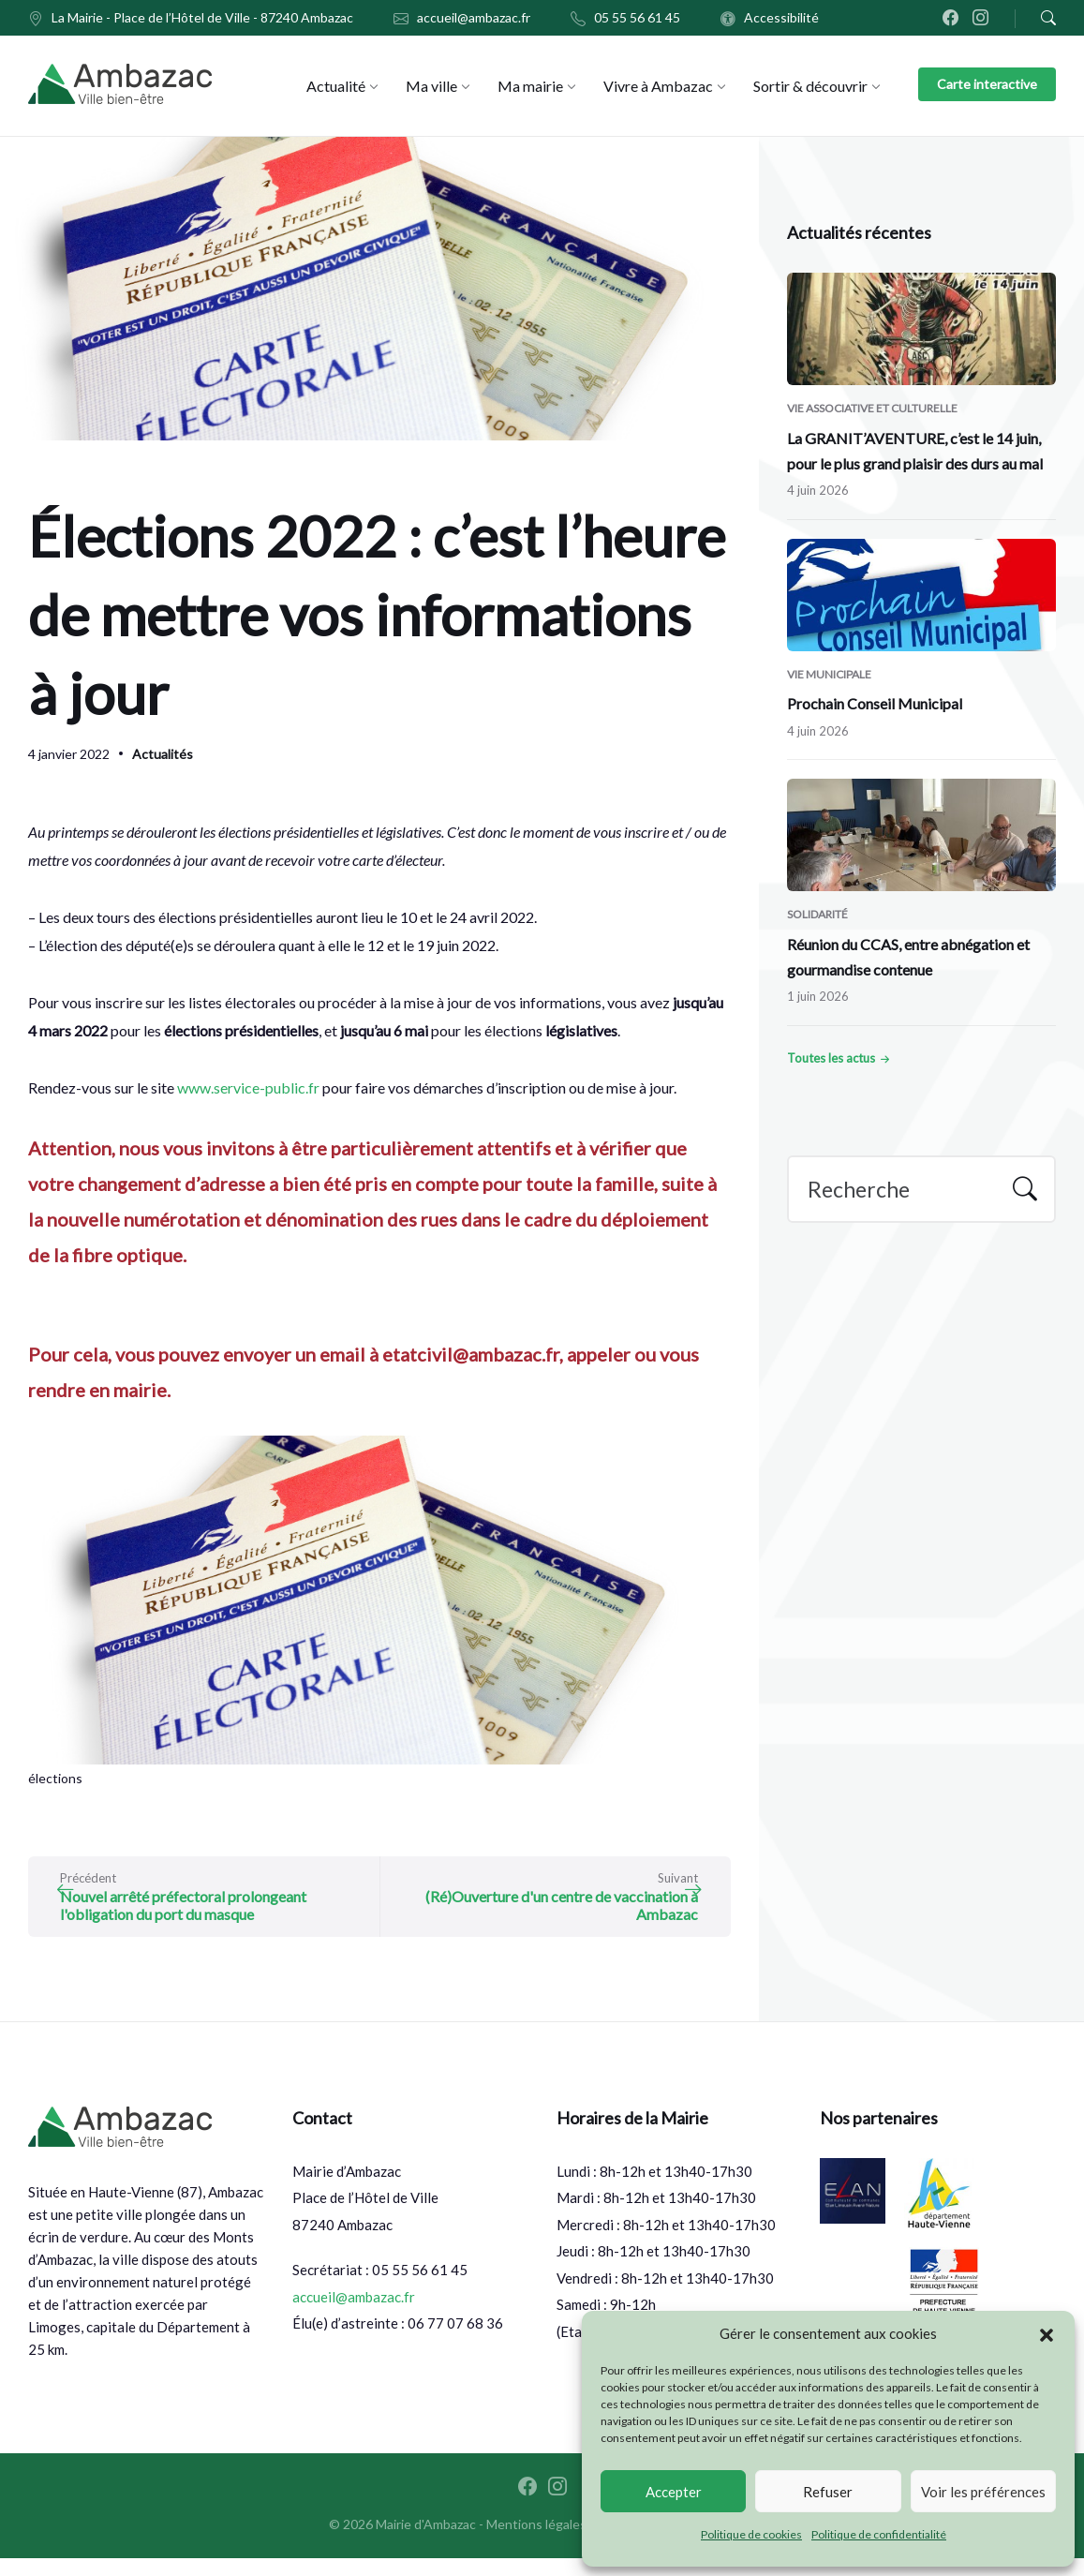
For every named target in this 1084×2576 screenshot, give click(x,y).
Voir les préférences (983, 2491)
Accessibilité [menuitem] (781, 17)
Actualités (162, 754)
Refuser (828, 2491)
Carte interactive (987, 84)
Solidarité (817, 914)
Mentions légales (536, 2542)
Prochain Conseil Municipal (874, 703)
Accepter (674, 2491)
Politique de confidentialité (878, 2534)
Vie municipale (829, 674)
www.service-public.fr (246, 1087)
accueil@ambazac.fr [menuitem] (473, 17)
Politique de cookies (751, 2534)
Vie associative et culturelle (872, 408)
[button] (1046, 2334)
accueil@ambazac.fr (353, 2314)
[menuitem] (335, 86)
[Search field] (921, 1189)
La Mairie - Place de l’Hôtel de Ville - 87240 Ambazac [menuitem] (202, 17)
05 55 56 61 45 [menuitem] (637, 17)
